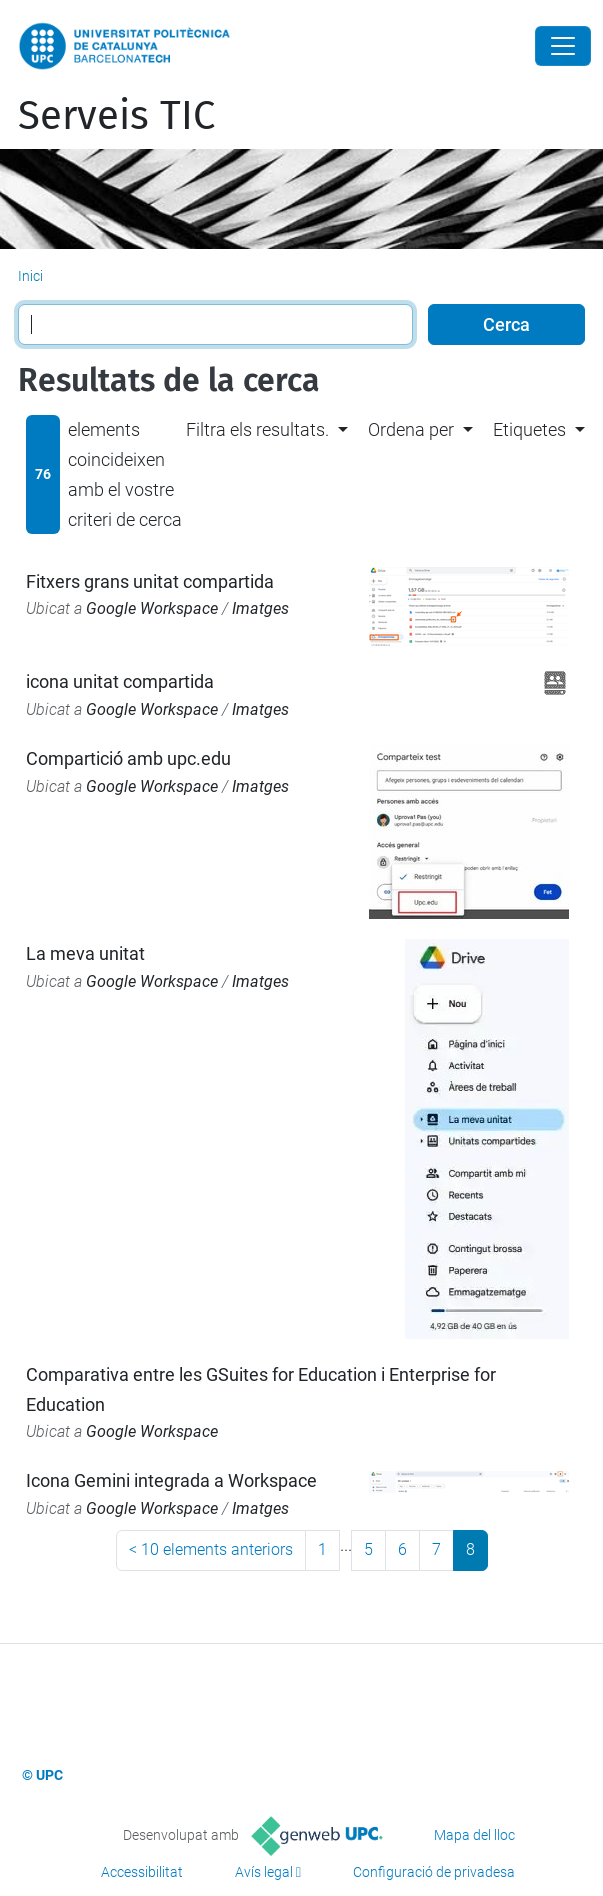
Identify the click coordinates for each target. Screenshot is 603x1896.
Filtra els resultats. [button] (257, 429)
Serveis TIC (116, 116)
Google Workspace (152, 608)
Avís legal (264, 1872)
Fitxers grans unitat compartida (150, 581)
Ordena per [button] (411, 429)
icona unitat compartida (120, 681)
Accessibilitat (142, 1872)
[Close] (563, 46)
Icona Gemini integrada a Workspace (171, 1480)
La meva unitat (85, 953)
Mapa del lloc (474, 1835)
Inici (30, 276)
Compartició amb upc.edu (128, 758)
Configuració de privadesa (434, 1872)
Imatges (260, 608)
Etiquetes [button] (529, 429)
